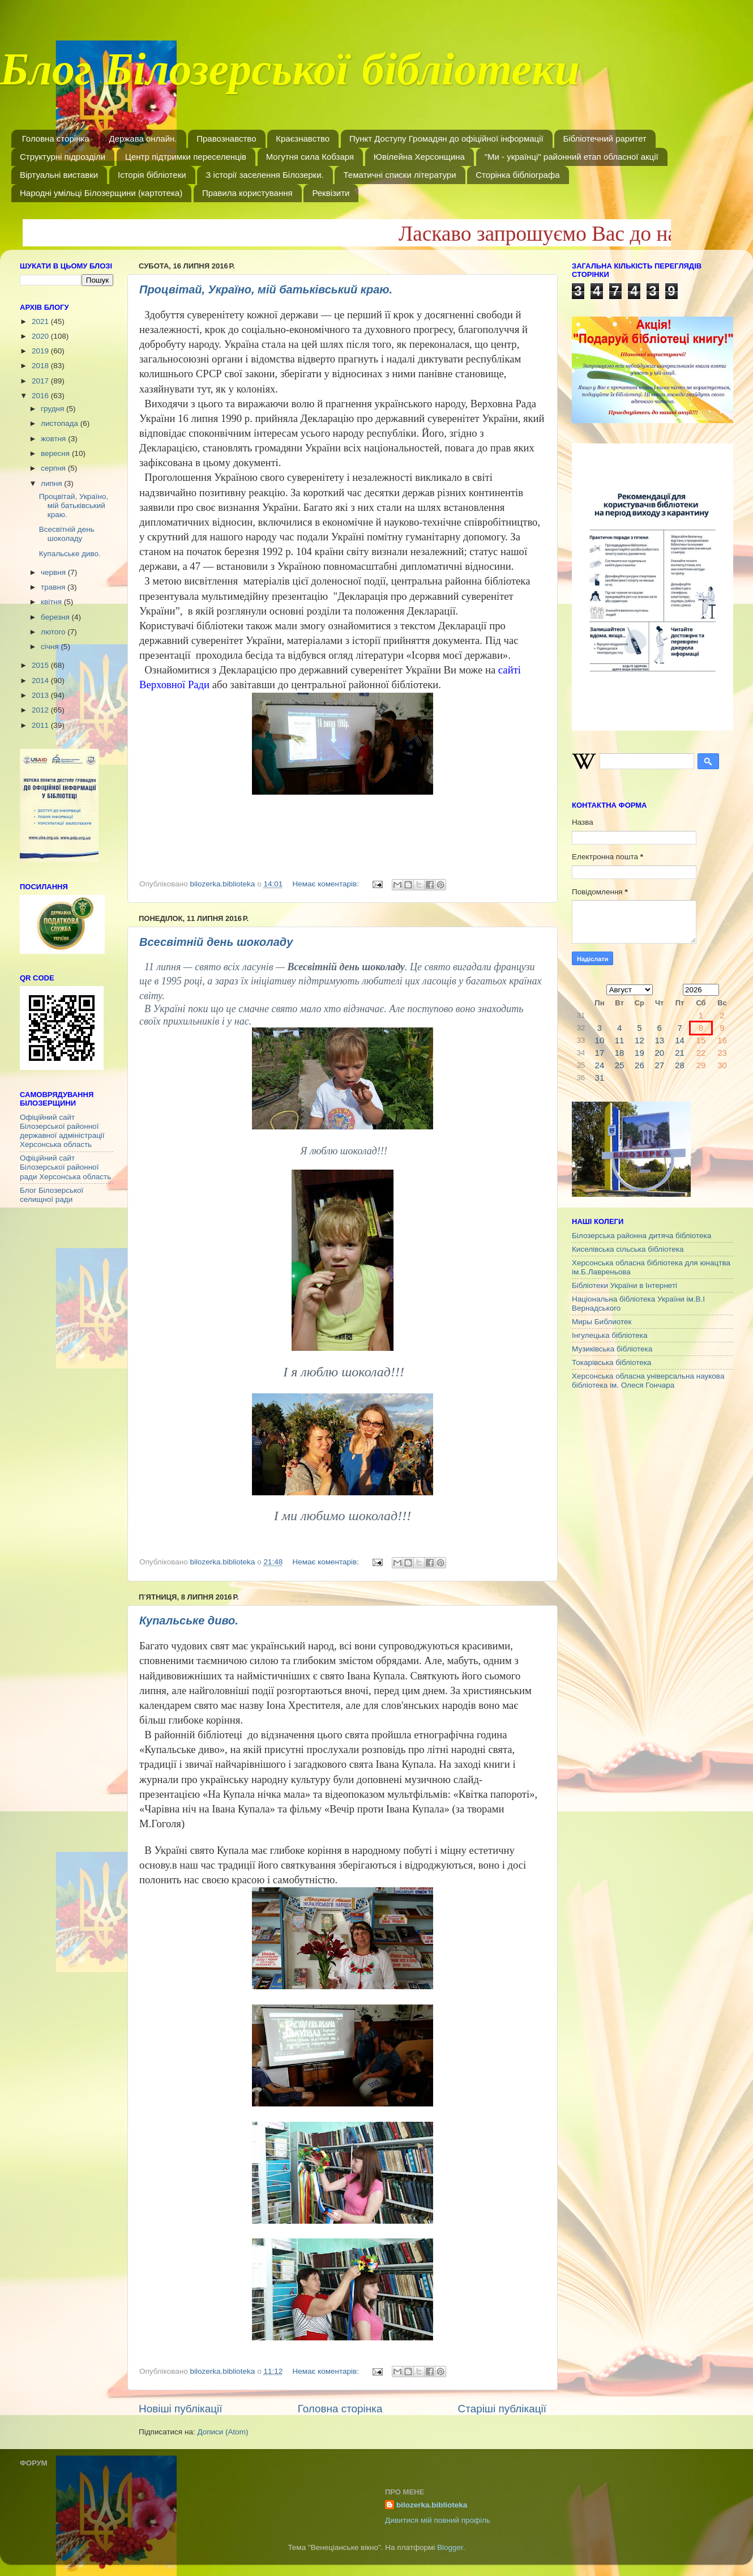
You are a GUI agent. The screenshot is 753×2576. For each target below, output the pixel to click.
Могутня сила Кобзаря (310, 156)
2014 (41, 680)
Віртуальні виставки (59, 175)
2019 (41, 351)
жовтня (54, 438)
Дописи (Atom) (222, 2432)
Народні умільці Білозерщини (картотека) (101, 193)
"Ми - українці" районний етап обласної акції (571, 156)
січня (51, 646)
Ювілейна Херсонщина (419, 156)
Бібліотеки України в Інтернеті (624, 1285)
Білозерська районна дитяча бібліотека (641, 1235)
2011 (41, 725)
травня (54, 587)
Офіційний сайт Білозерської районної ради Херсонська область (65, 1167)
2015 (41, 665)
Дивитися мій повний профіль (437, 2520)
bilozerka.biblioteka (431, 2505)
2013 (41, 695)
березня (56, 617)
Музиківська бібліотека (612, 1349)
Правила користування (247, 193)
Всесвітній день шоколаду (216, 942)
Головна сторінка (55, 138)
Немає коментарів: (326, 884)
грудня (53, 408)
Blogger (450, 2547)
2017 (41, 381)
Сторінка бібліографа (517, 175)
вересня (56, 453)
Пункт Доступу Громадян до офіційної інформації (446, 138)
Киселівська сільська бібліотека (627, 1249)
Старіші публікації (502, 2409)
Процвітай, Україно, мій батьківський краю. (265, 289)
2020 (41, 336)
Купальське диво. (188, 1620)
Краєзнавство (303, 138)
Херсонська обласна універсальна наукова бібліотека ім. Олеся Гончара (648, 1380)
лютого (54, 632)
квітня (52, 602)
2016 (41, 395)
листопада (60, 423)
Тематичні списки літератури (399, 175)
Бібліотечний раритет (605, 138)
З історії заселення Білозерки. (264, 175)
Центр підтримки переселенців (185, 156)
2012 (41, 710)
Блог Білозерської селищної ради (51, 1195)
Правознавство (226, 138)
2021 (41, 321)
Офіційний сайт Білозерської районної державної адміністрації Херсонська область (62, 1131)
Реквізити (330, 193)
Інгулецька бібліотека (609, 1335)
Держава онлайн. (143, 138)
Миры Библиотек (601, 1321)
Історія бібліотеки (152, 175)
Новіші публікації (181, 2409)
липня (52, 483)
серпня (54, 468)
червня (54, 572)
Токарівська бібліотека (611, 1362)
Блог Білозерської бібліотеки (290, 76)
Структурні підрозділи (62, 156)
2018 (41, 365)
